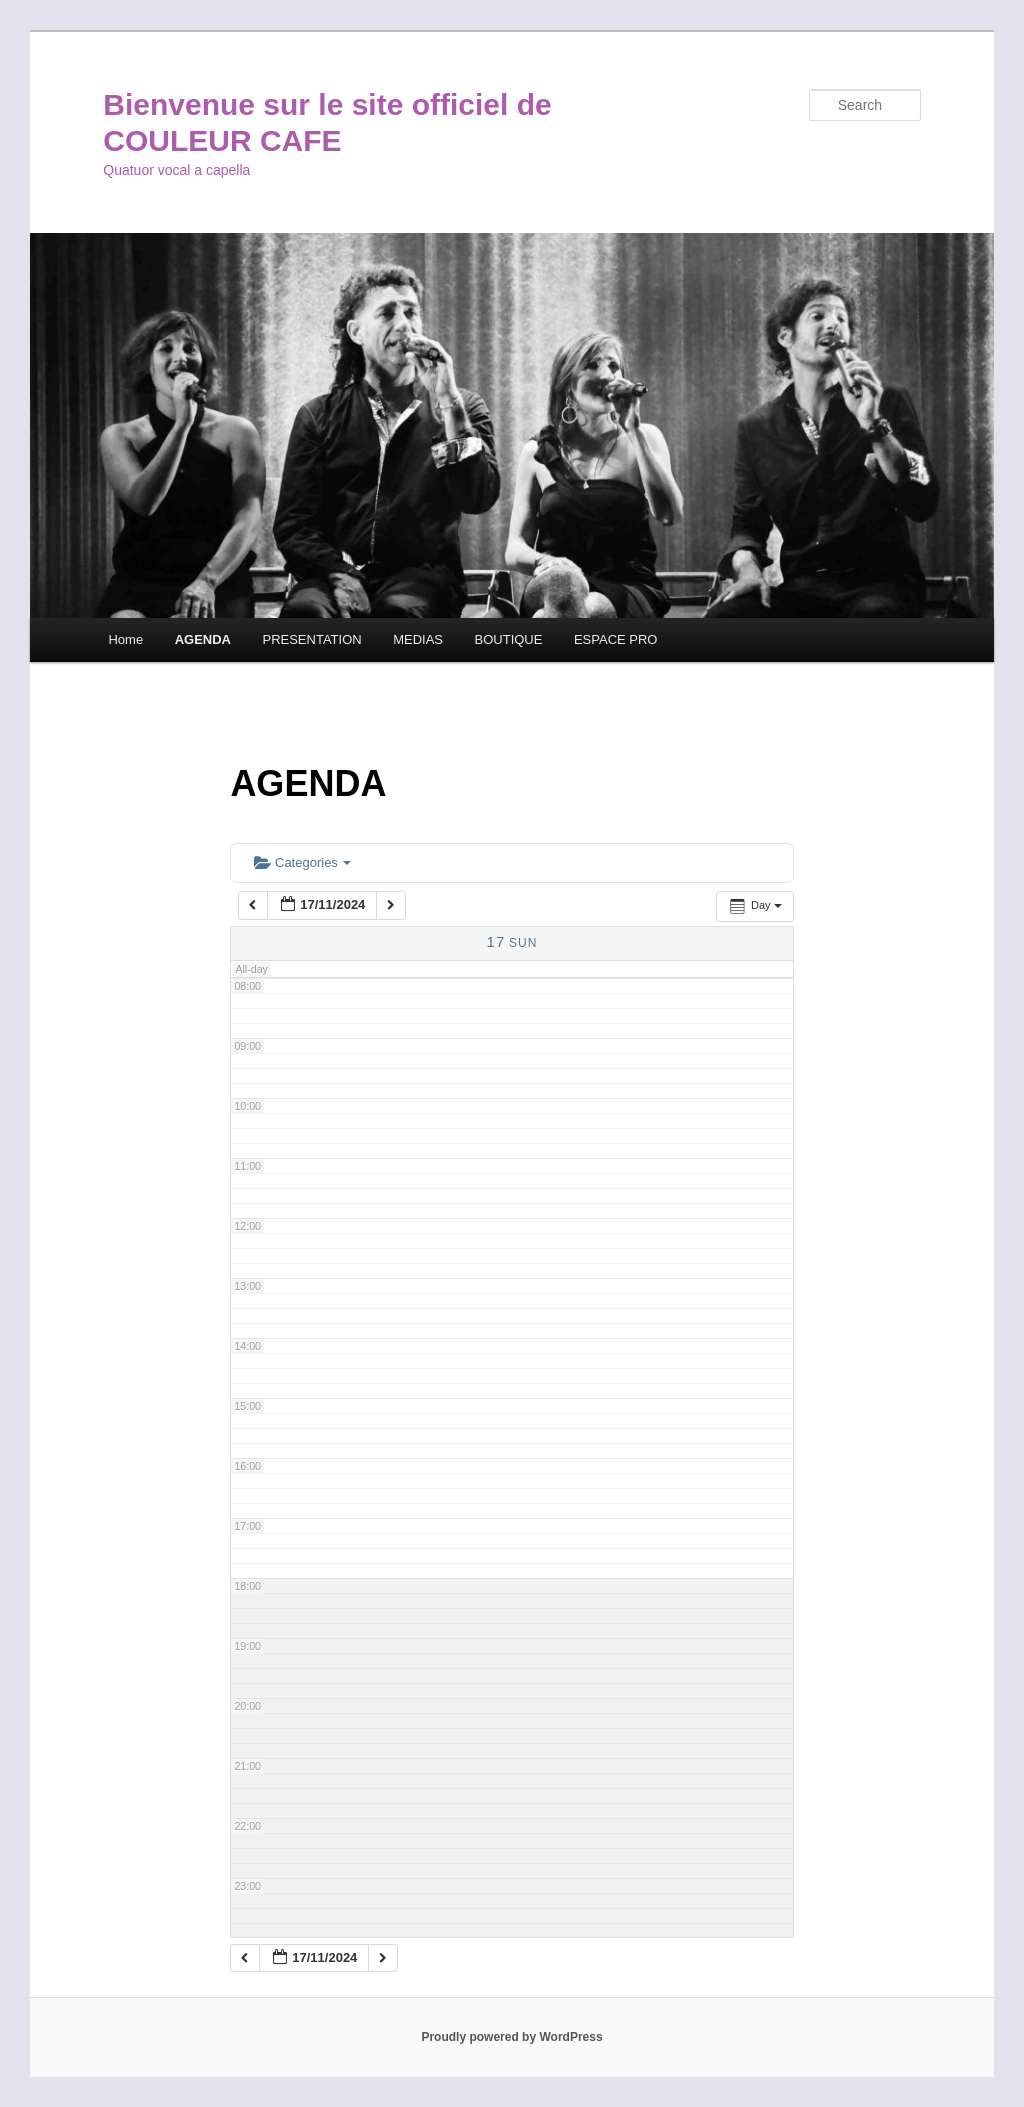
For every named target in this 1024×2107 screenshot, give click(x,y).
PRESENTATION (311, 639)
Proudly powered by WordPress (511, 2037)
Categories (302, 862)
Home (125, 639)
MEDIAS (418, 639)
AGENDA (203, 639)
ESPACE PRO (616, 639)
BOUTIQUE (509, 639)
